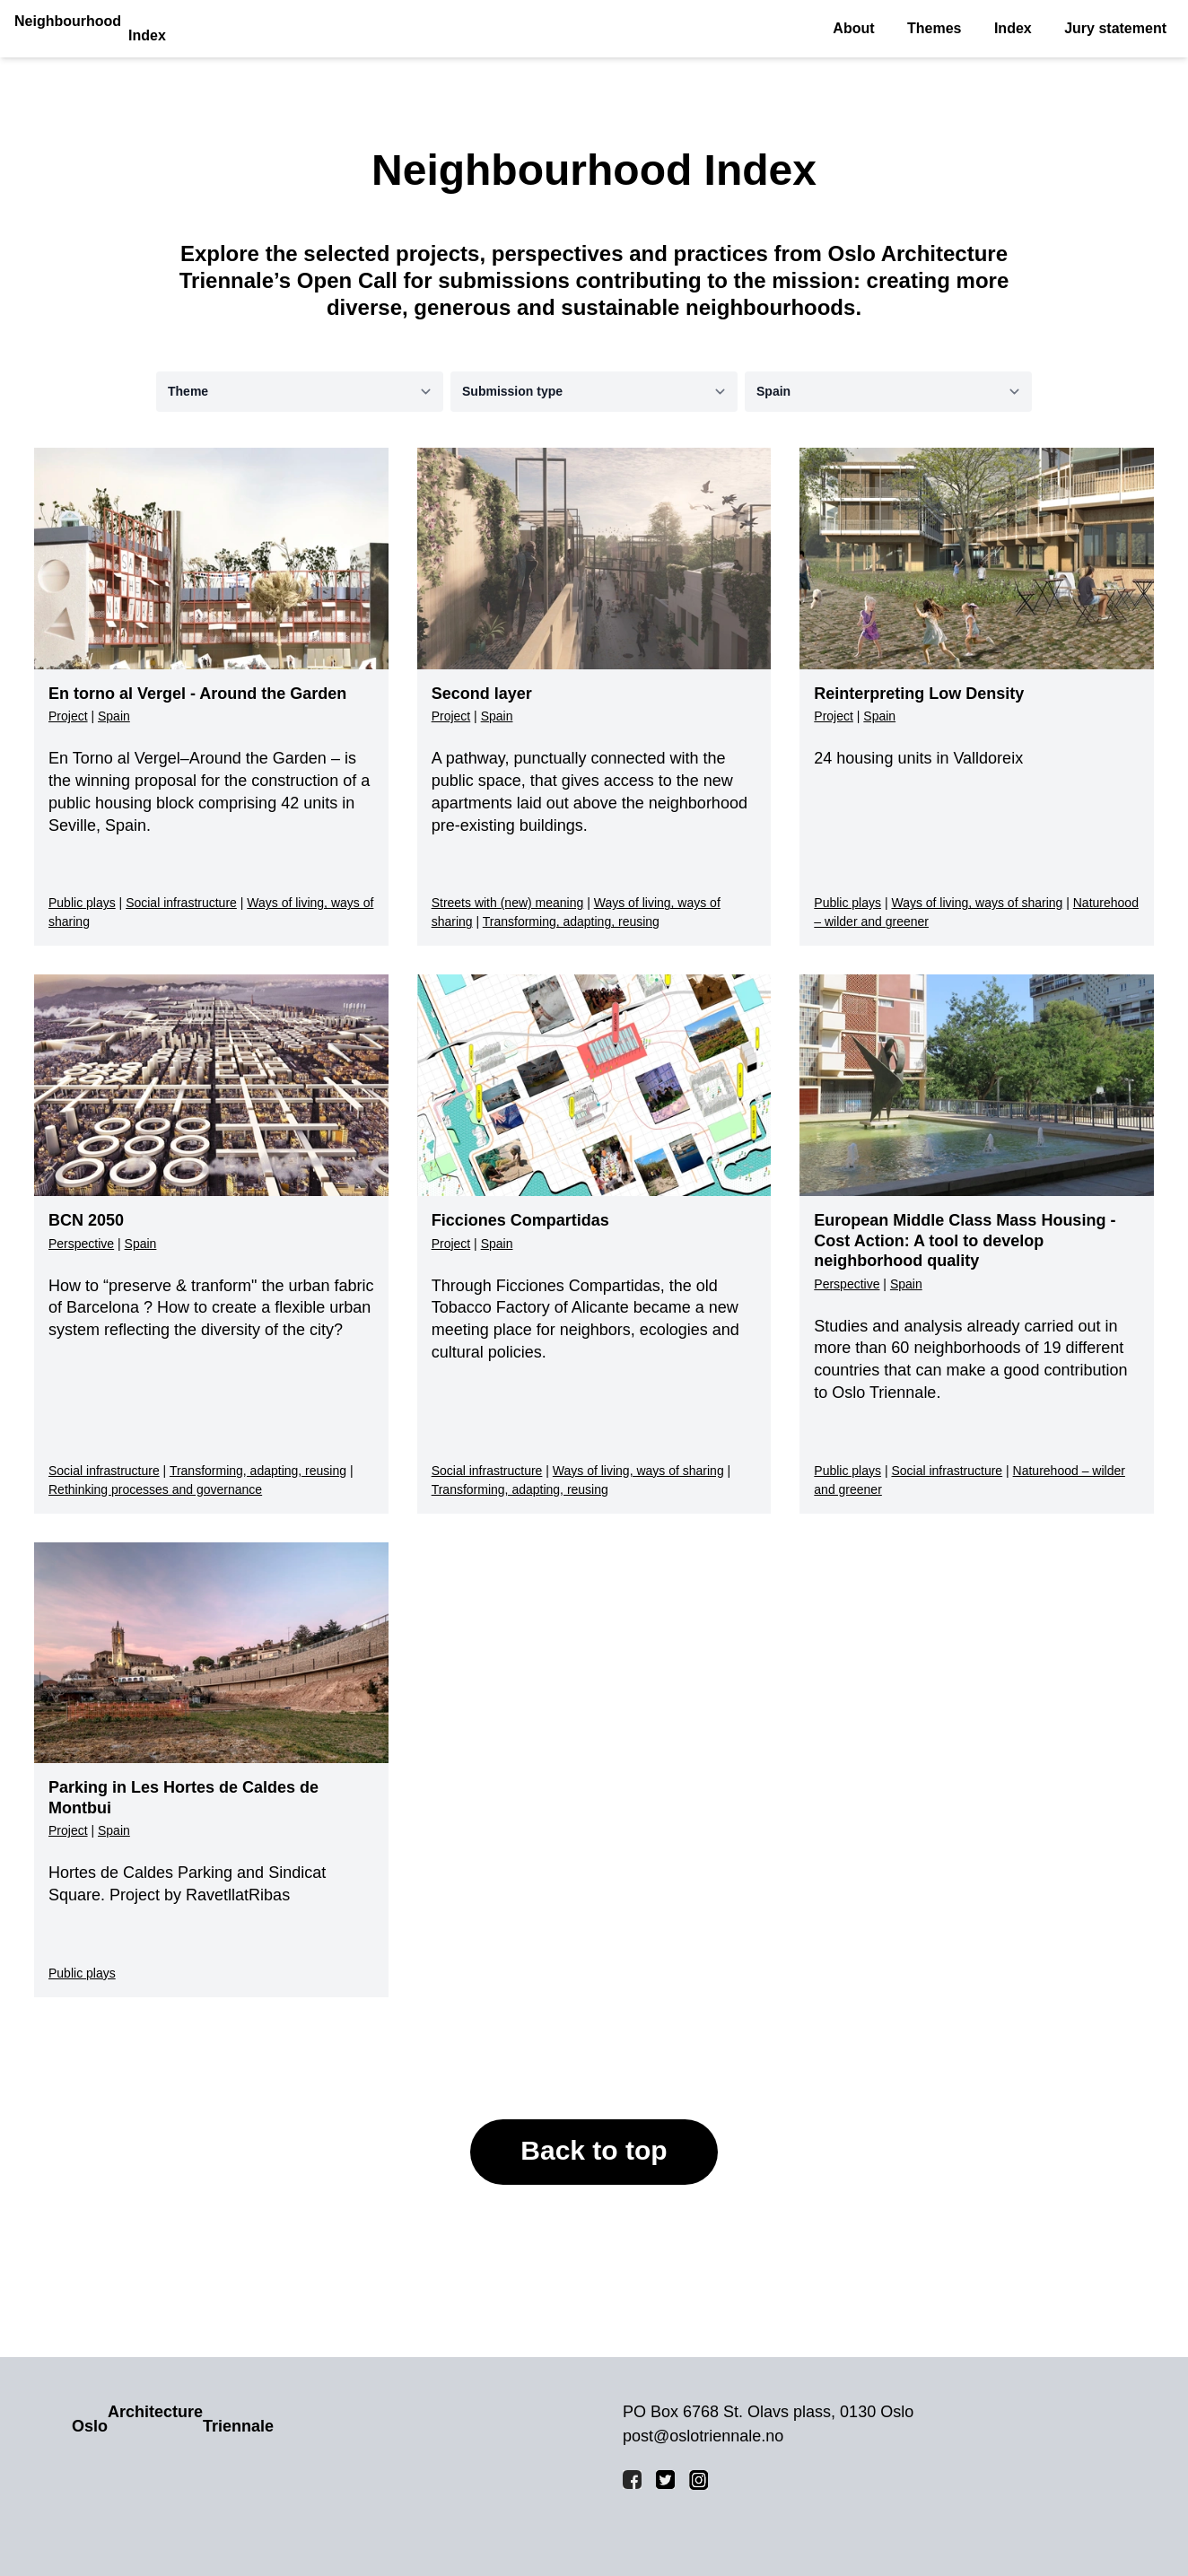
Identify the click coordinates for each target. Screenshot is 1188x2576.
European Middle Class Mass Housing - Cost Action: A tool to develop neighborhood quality (964, 1240)
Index (1013, 28)
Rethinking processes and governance (155, 1489)
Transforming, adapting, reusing (571, 921)
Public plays (82, 902)
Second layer (482, 694)
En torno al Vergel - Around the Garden (197, 694)
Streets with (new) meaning (508, 902)
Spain (114, 716)
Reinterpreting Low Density (919, 694)
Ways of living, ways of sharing (976, 902)
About (853, 28)
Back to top (593, 2150)
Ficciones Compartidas (520, 1220)
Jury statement (1115, 28)
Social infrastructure (181, 902)
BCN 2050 (86, 1220)
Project (68, 716)
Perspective (81, 1243)
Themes (934, 28)
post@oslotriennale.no (703, 2436)
